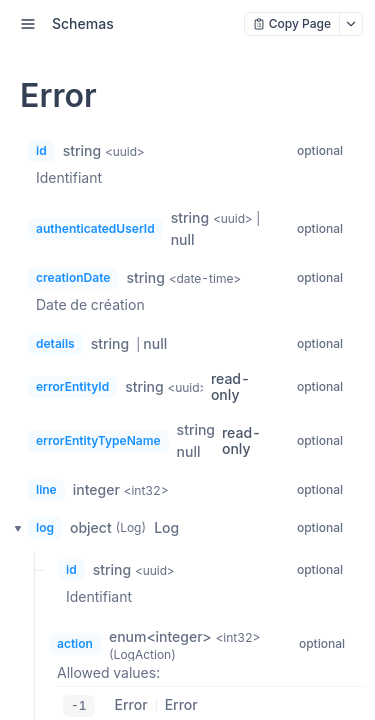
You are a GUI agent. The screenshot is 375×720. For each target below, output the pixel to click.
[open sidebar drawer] (28, 24)
